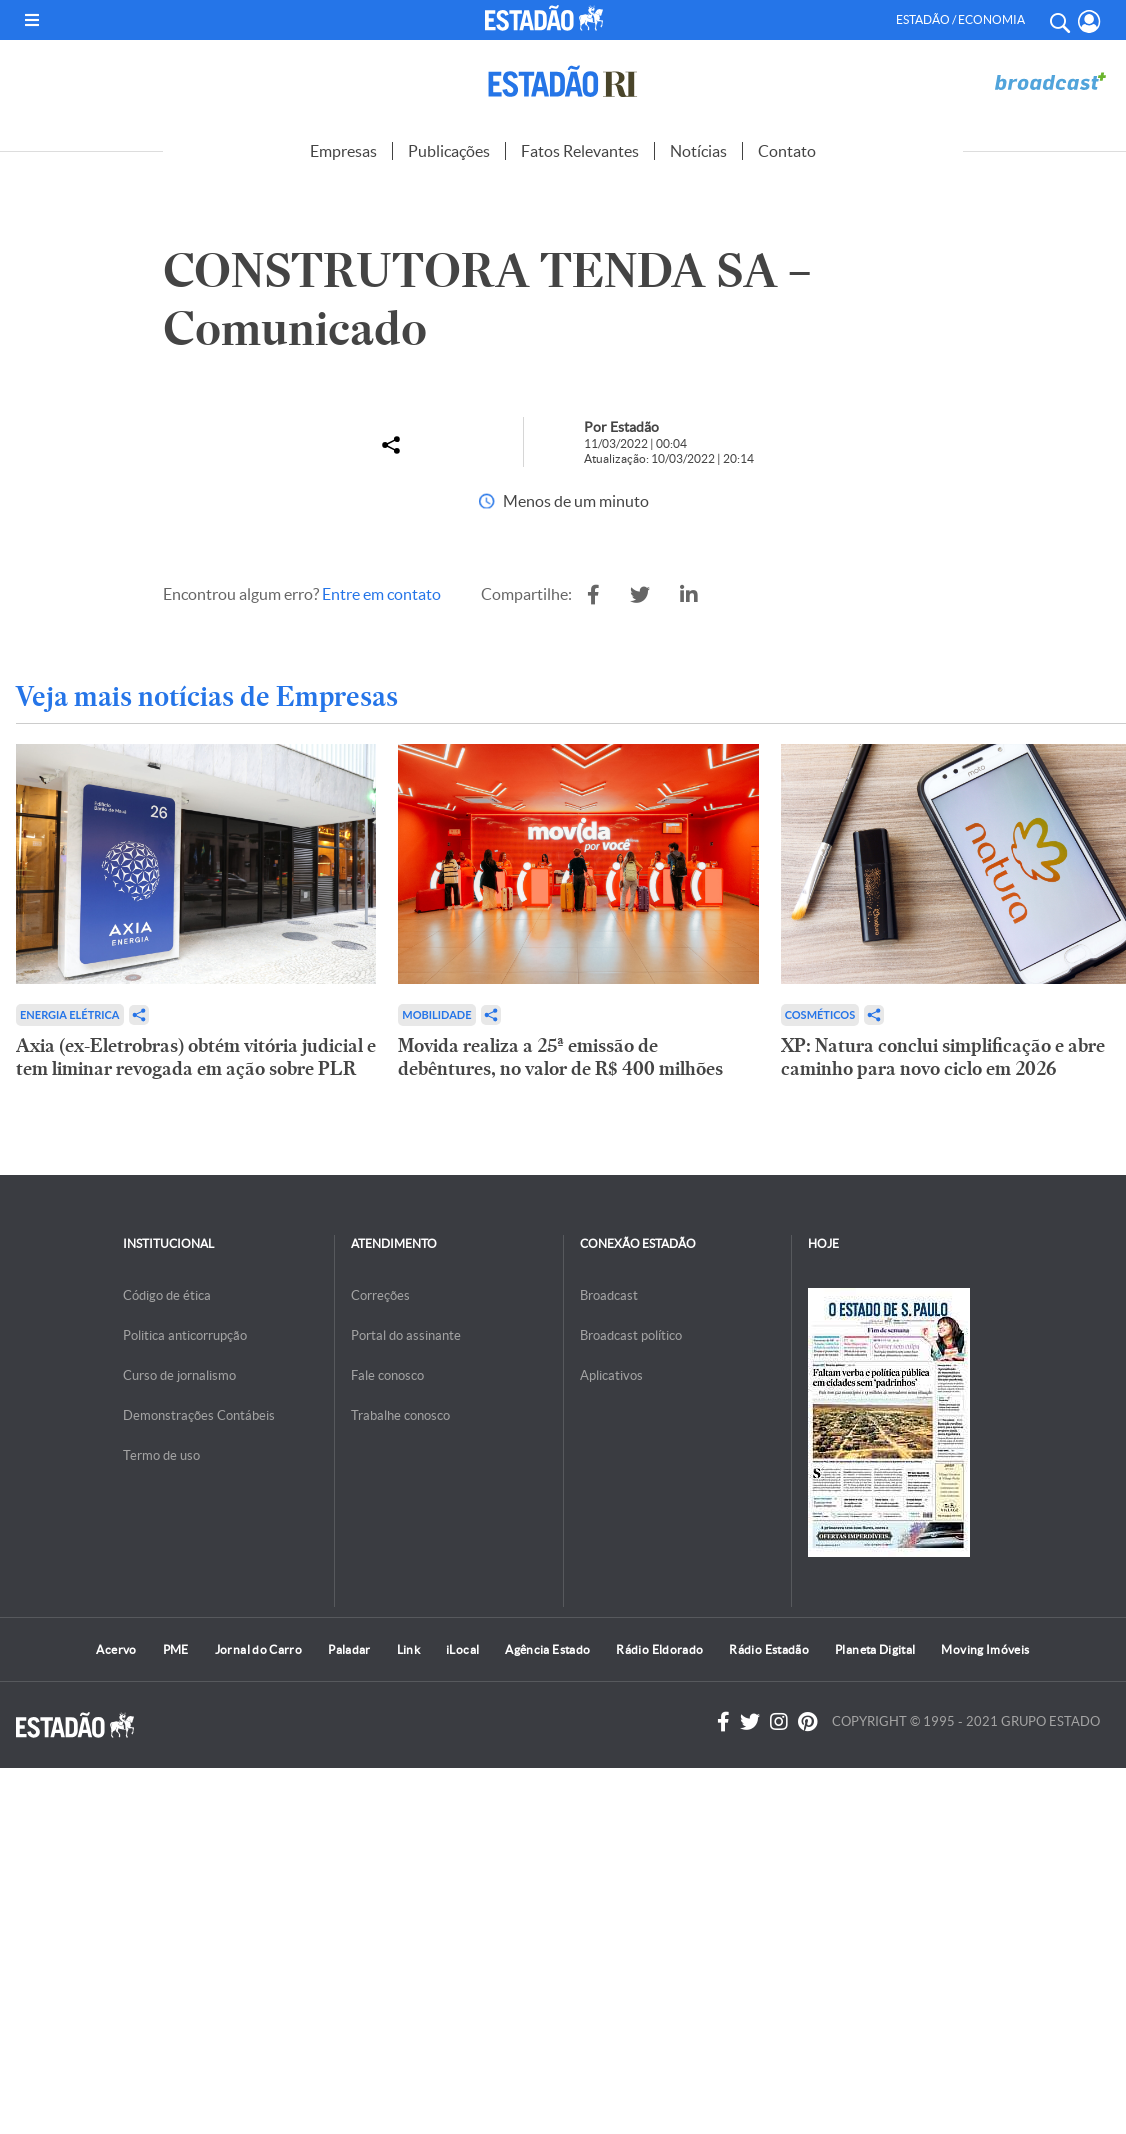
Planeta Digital (875, 1649)
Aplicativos (611, 1375)
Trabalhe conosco (400, 1415)
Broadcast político (631, 1335)
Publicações (449, 151)
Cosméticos (820, 1014)
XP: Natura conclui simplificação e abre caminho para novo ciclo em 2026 (943, 1057)
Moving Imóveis (985, 1649)
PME (176, 1649)
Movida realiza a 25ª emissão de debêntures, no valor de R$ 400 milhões (560, 1057)
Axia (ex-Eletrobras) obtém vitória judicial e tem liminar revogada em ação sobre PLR (196, 1057)
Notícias (698, 151)
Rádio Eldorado (659, 1649)
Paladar (349, 1649)
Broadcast (609, 1295)
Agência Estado (547, 1649)
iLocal (462, 1649)
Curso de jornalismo (179, 1375)
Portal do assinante (406, 1335)
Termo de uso (161, 1455)
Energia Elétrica (70, 1014)
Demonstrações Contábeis (199, 1415)
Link (408, 1649)
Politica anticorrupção (185, 1335)
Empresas (343, 151)
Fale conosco (387, 1375)
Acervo (116, 1649)
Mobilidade (436, 1014)
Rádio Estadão (769, 1649)
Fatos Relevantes (580, 151)
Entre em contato (381, 594)
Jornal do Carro (258, 1649)
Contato (787, 151)
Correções (380, 1295)
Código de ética (167, 1295)
